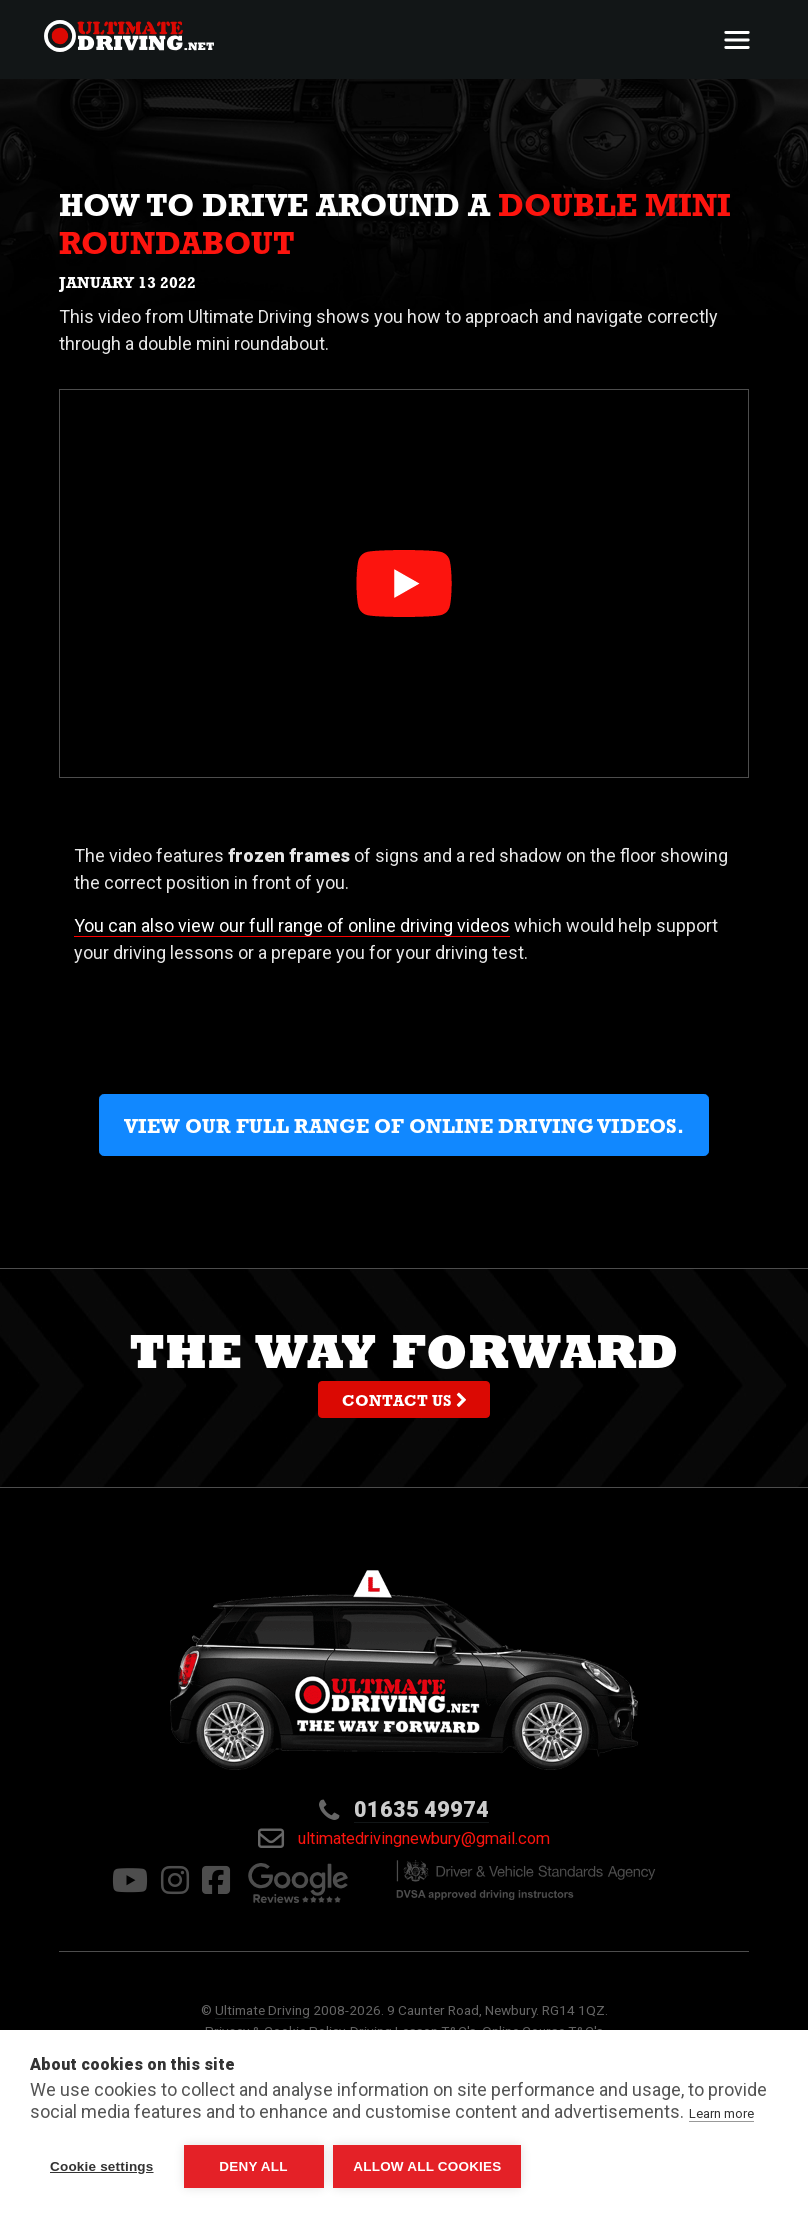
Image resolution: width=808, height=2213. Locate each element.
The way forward (404, 1376)
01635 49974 (421, 1809)
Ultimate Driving (262, 2010)
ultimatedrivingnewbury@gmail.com (404, 1838)
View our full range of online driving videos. (404, 1129)
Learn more (721, 2113)
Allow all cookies (428, 2166)
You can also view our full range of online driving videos (292, 925)
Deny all (253, 2166)
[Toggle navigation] (737, 40)
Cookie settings (102, 2166)
